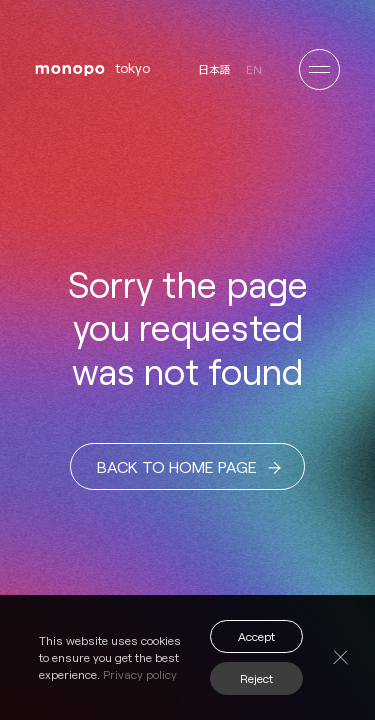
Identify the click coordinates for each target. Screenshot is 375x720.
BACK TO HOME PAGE (189, 467)
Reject (256, 678)
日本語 (214, 69)
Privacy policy (140, 674)
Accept (256, 636)
